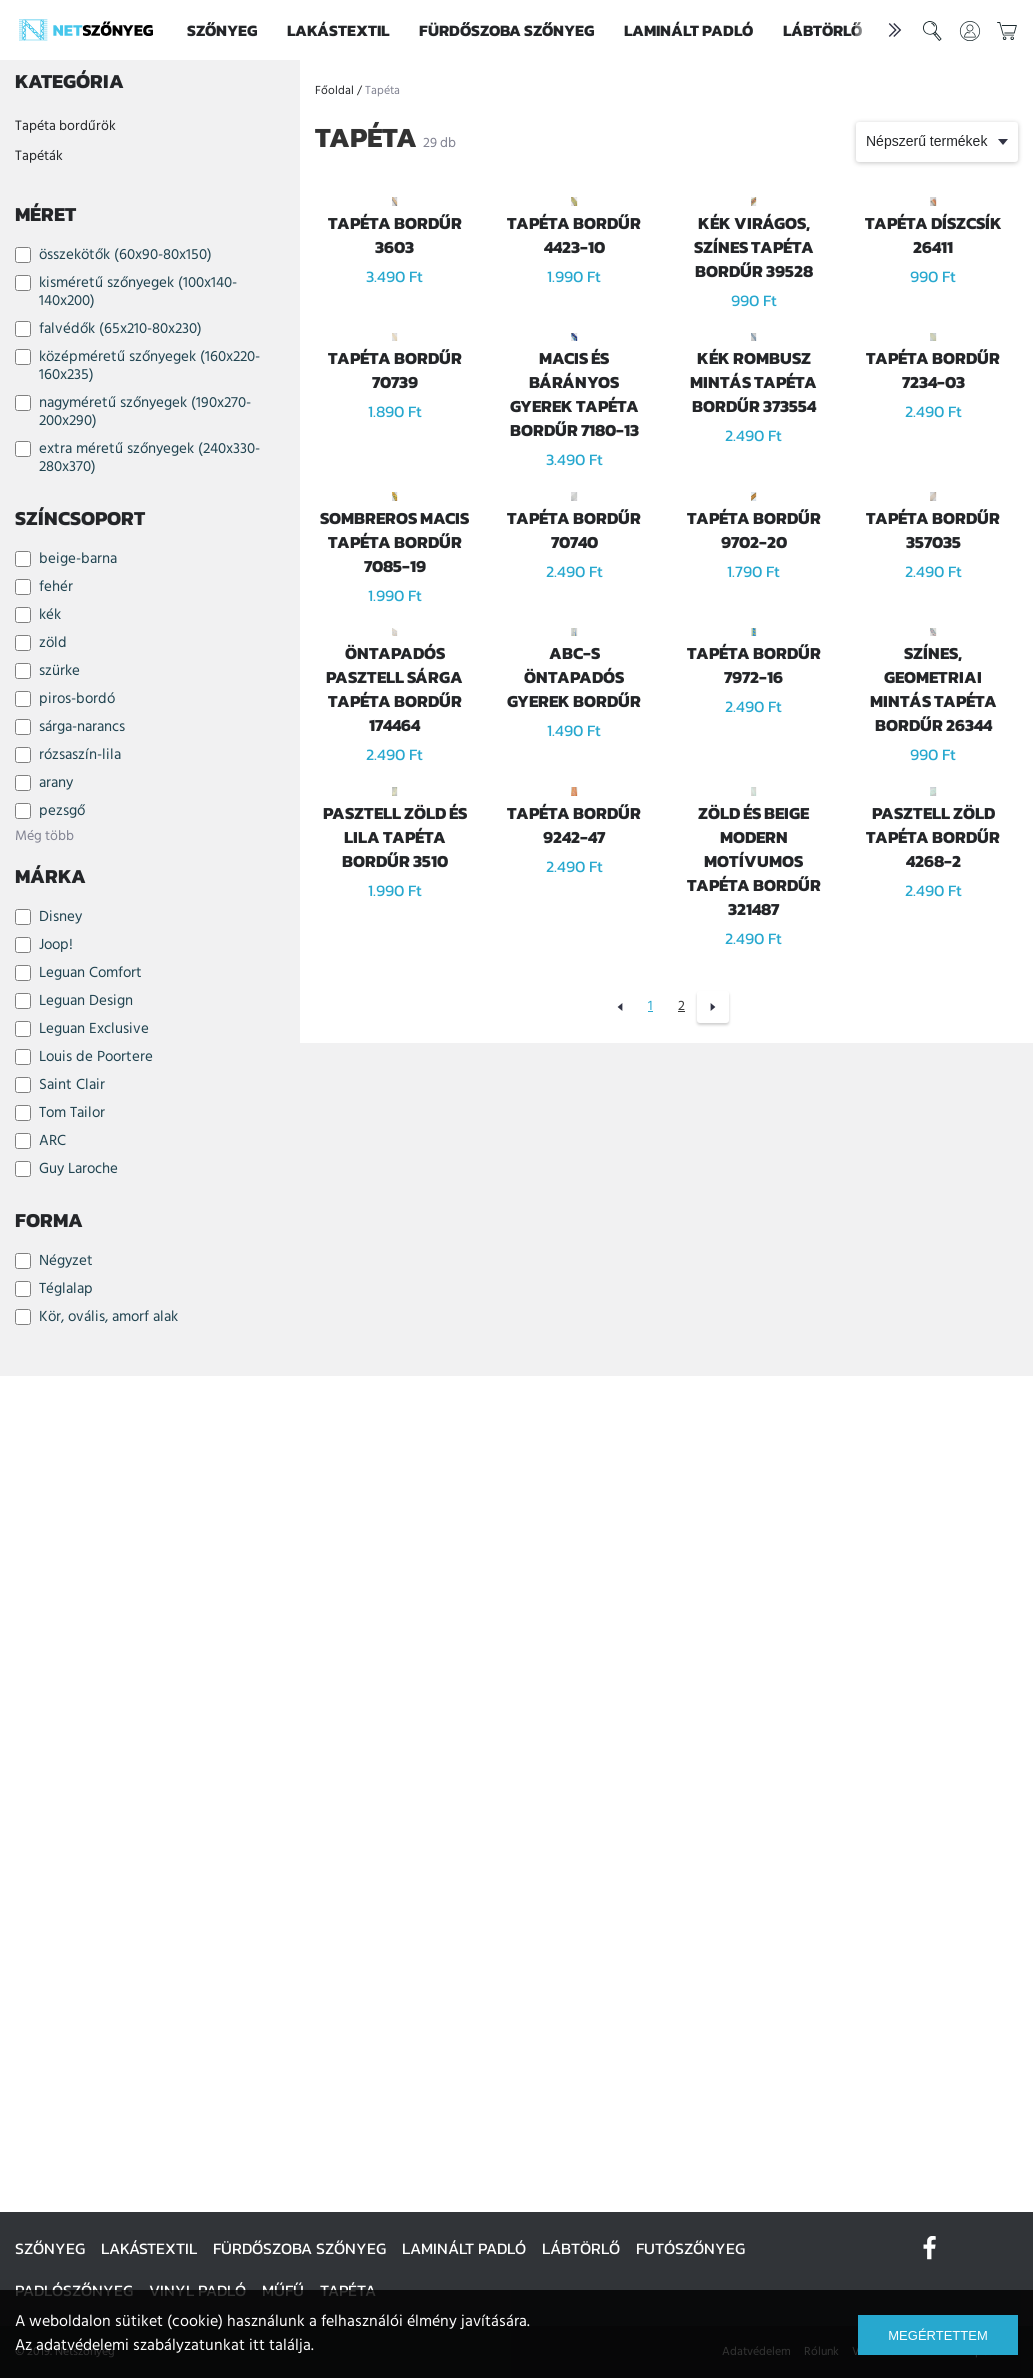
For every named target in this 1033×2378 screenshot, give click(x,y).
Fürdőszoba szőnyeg (506, 30)
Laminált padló (688, 30)
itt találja (280, 2346)
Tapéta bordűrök (65, 126)
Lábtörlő (822, 30)
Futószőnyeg (690, 2248)
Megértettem (937, 2335)
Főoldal (334, 91)
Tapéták (39, 156)
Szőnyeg (222, 30)
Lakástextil (338, 30)
